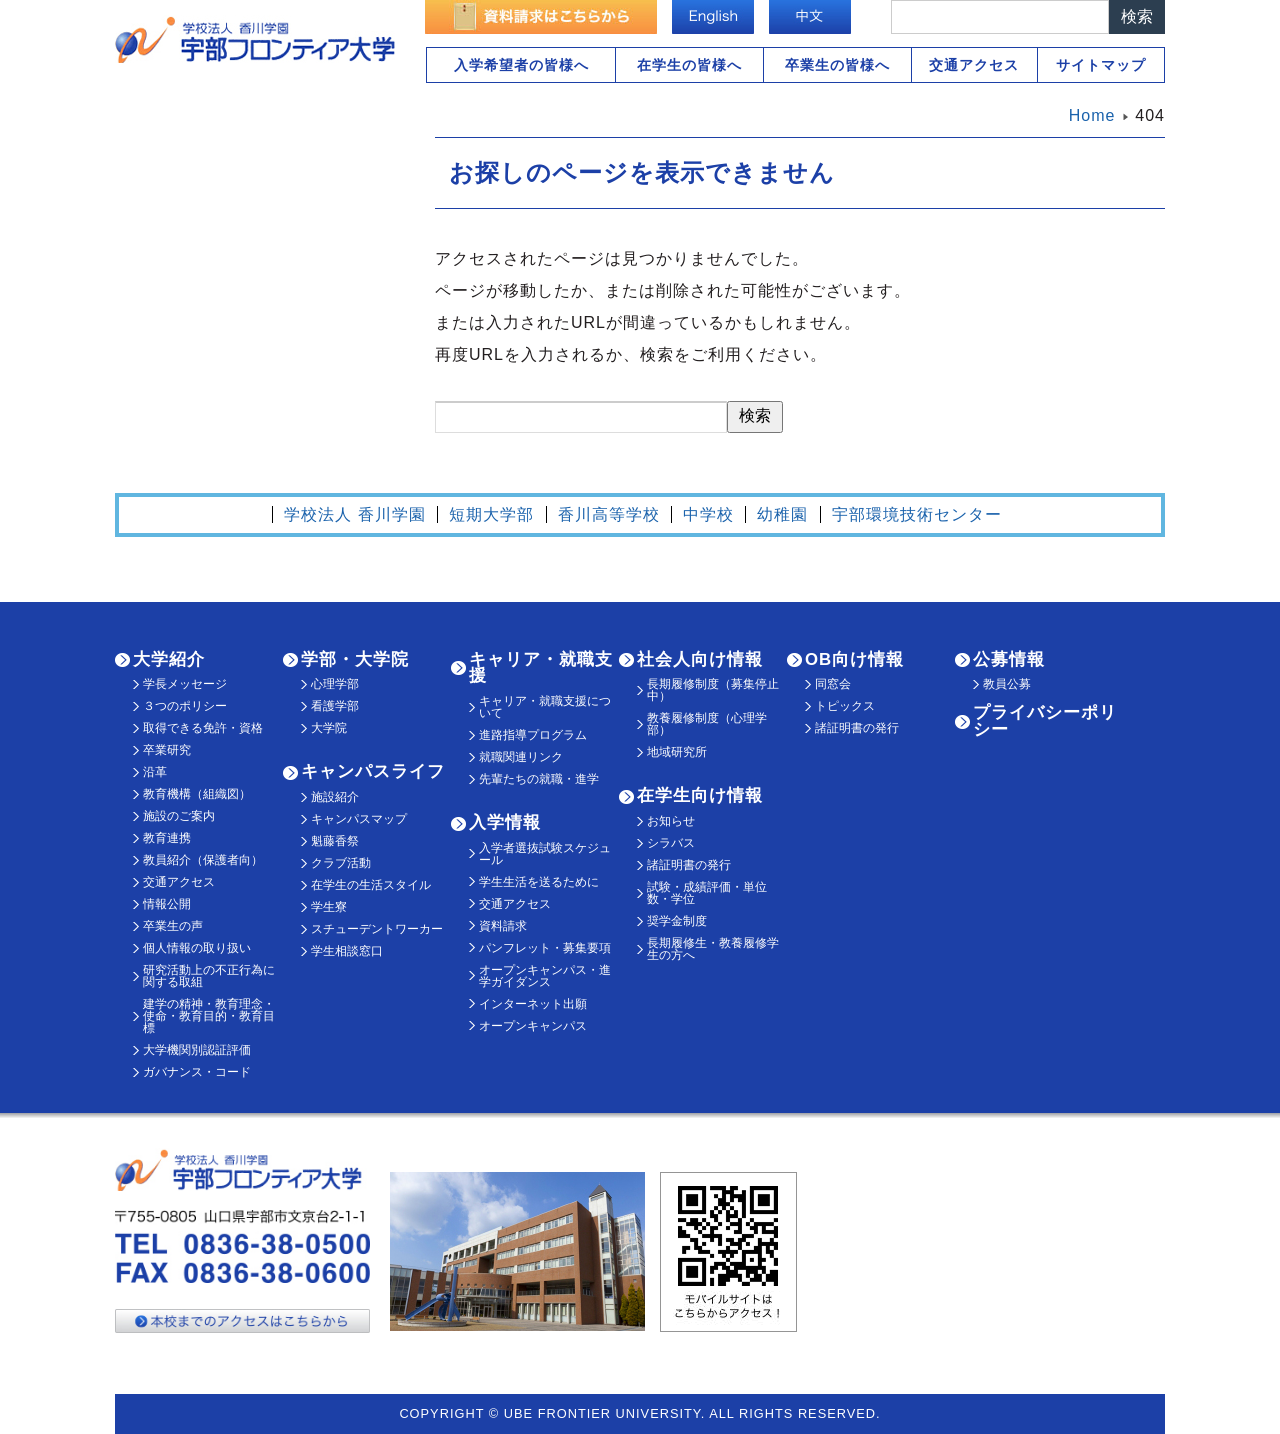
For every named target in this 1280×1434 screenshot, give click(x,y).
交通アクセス (974, 65)
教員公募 (1007, 684)
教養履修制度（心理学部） (707, 724)
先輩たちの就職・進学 (539, 779)
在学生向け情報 (700, 795)
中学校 (708, 514)
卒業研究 (167, 750)
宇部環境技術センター (917, 514)
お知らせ (671, 821)
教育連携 (167, 838)
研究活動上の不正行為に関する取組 (209, 976)
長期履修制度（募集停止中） (713, 690)
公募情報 (1009, 659)
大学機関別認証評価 (197, 1050)
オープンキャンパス (533, 1026)
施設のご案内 (179, 816)
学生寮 (329, 907)
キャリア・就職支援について (545, 707)
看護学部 (335, 706)
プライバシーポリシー (1045, 721)
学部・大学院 (355, 659)
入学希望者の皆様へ (521, 65)
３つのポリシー (185, 706)
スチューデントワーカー (377, 929)
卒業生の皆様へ (837, 65)
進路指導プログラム (533, 735)
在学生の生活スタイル (371, 885)
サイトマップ (1101, 65)
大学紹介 (169, 659)
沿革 (155, 772)
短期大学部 (491, 514)
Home (1092, 115)
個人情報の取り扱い (197, 948)
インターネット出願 (533, 1004)
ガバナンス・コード (197, 1072)
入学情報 (505, 822)
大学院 (329, 728)
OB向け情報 (854, 659)
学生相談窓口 (347, 951)
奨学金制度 (677, 921)
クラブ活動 (341, 863)
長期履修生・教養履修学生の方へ (713, 949)
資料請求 (503, 926)
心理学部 (335, 684)
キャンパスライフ (373, 771)
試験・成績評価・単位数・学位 (707, 893)
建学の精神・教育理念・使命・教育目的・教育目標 (209, 1016)
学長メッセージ (185, 684)
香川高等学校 (609, 514)
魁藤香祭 (335, 841)
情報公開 (167, 904)
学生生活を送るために (539, 882)
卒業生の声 (173, 926)
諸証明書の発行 (689, 865)
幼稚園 (782, 514)
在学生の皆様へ (689, 65)
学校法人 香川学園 (354, 514)
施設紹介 (335, 797)
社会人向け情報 (700, 659)
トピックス (845, 706)
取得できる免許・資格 (203, 728)
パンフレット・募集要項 (545, 948)
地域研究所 (677, 752)
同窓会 (833, 684)
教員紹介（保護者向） (203, 860)
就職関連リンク (521, 757)
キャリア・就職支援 (541, 668)
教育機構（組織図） (197, 794)
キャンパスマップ (359, 819)
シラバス (671, 843)
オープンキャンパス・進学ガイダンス (545, 976)
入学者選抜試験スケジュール (545, 854)
